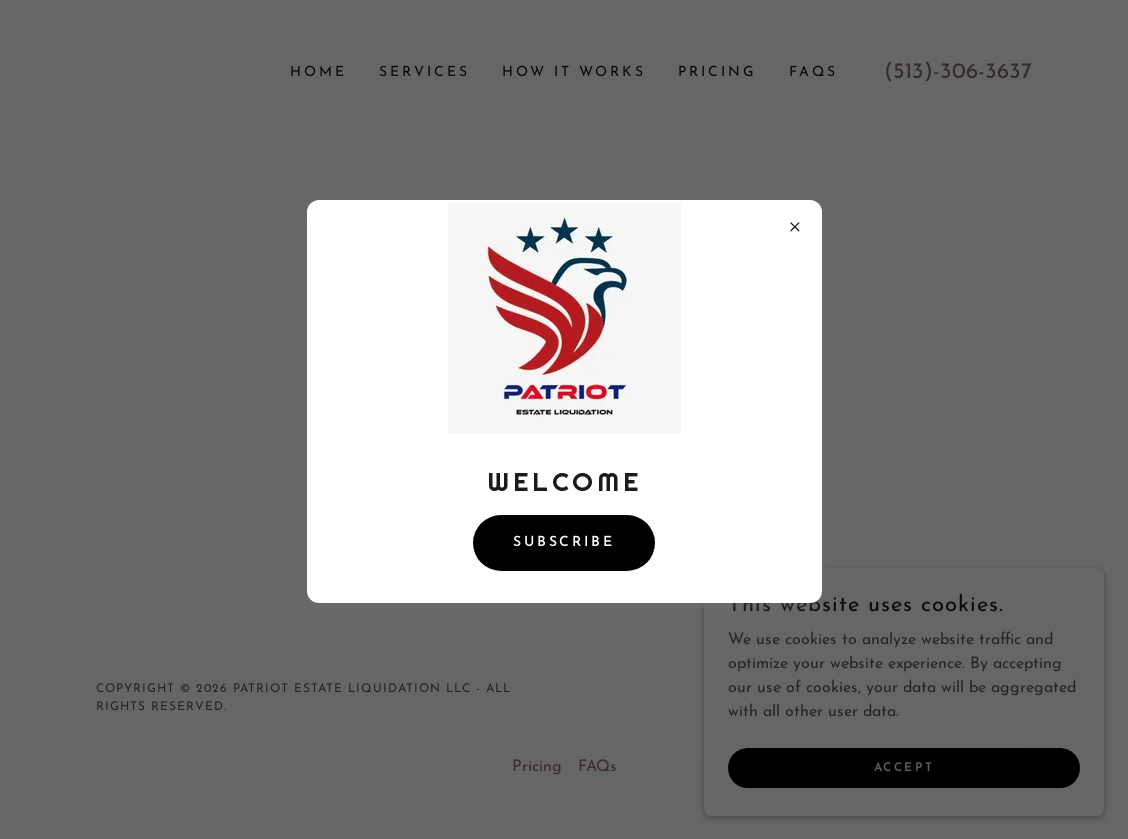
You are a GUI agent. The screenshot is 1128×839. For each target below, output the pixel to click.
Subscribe (564, 542)
